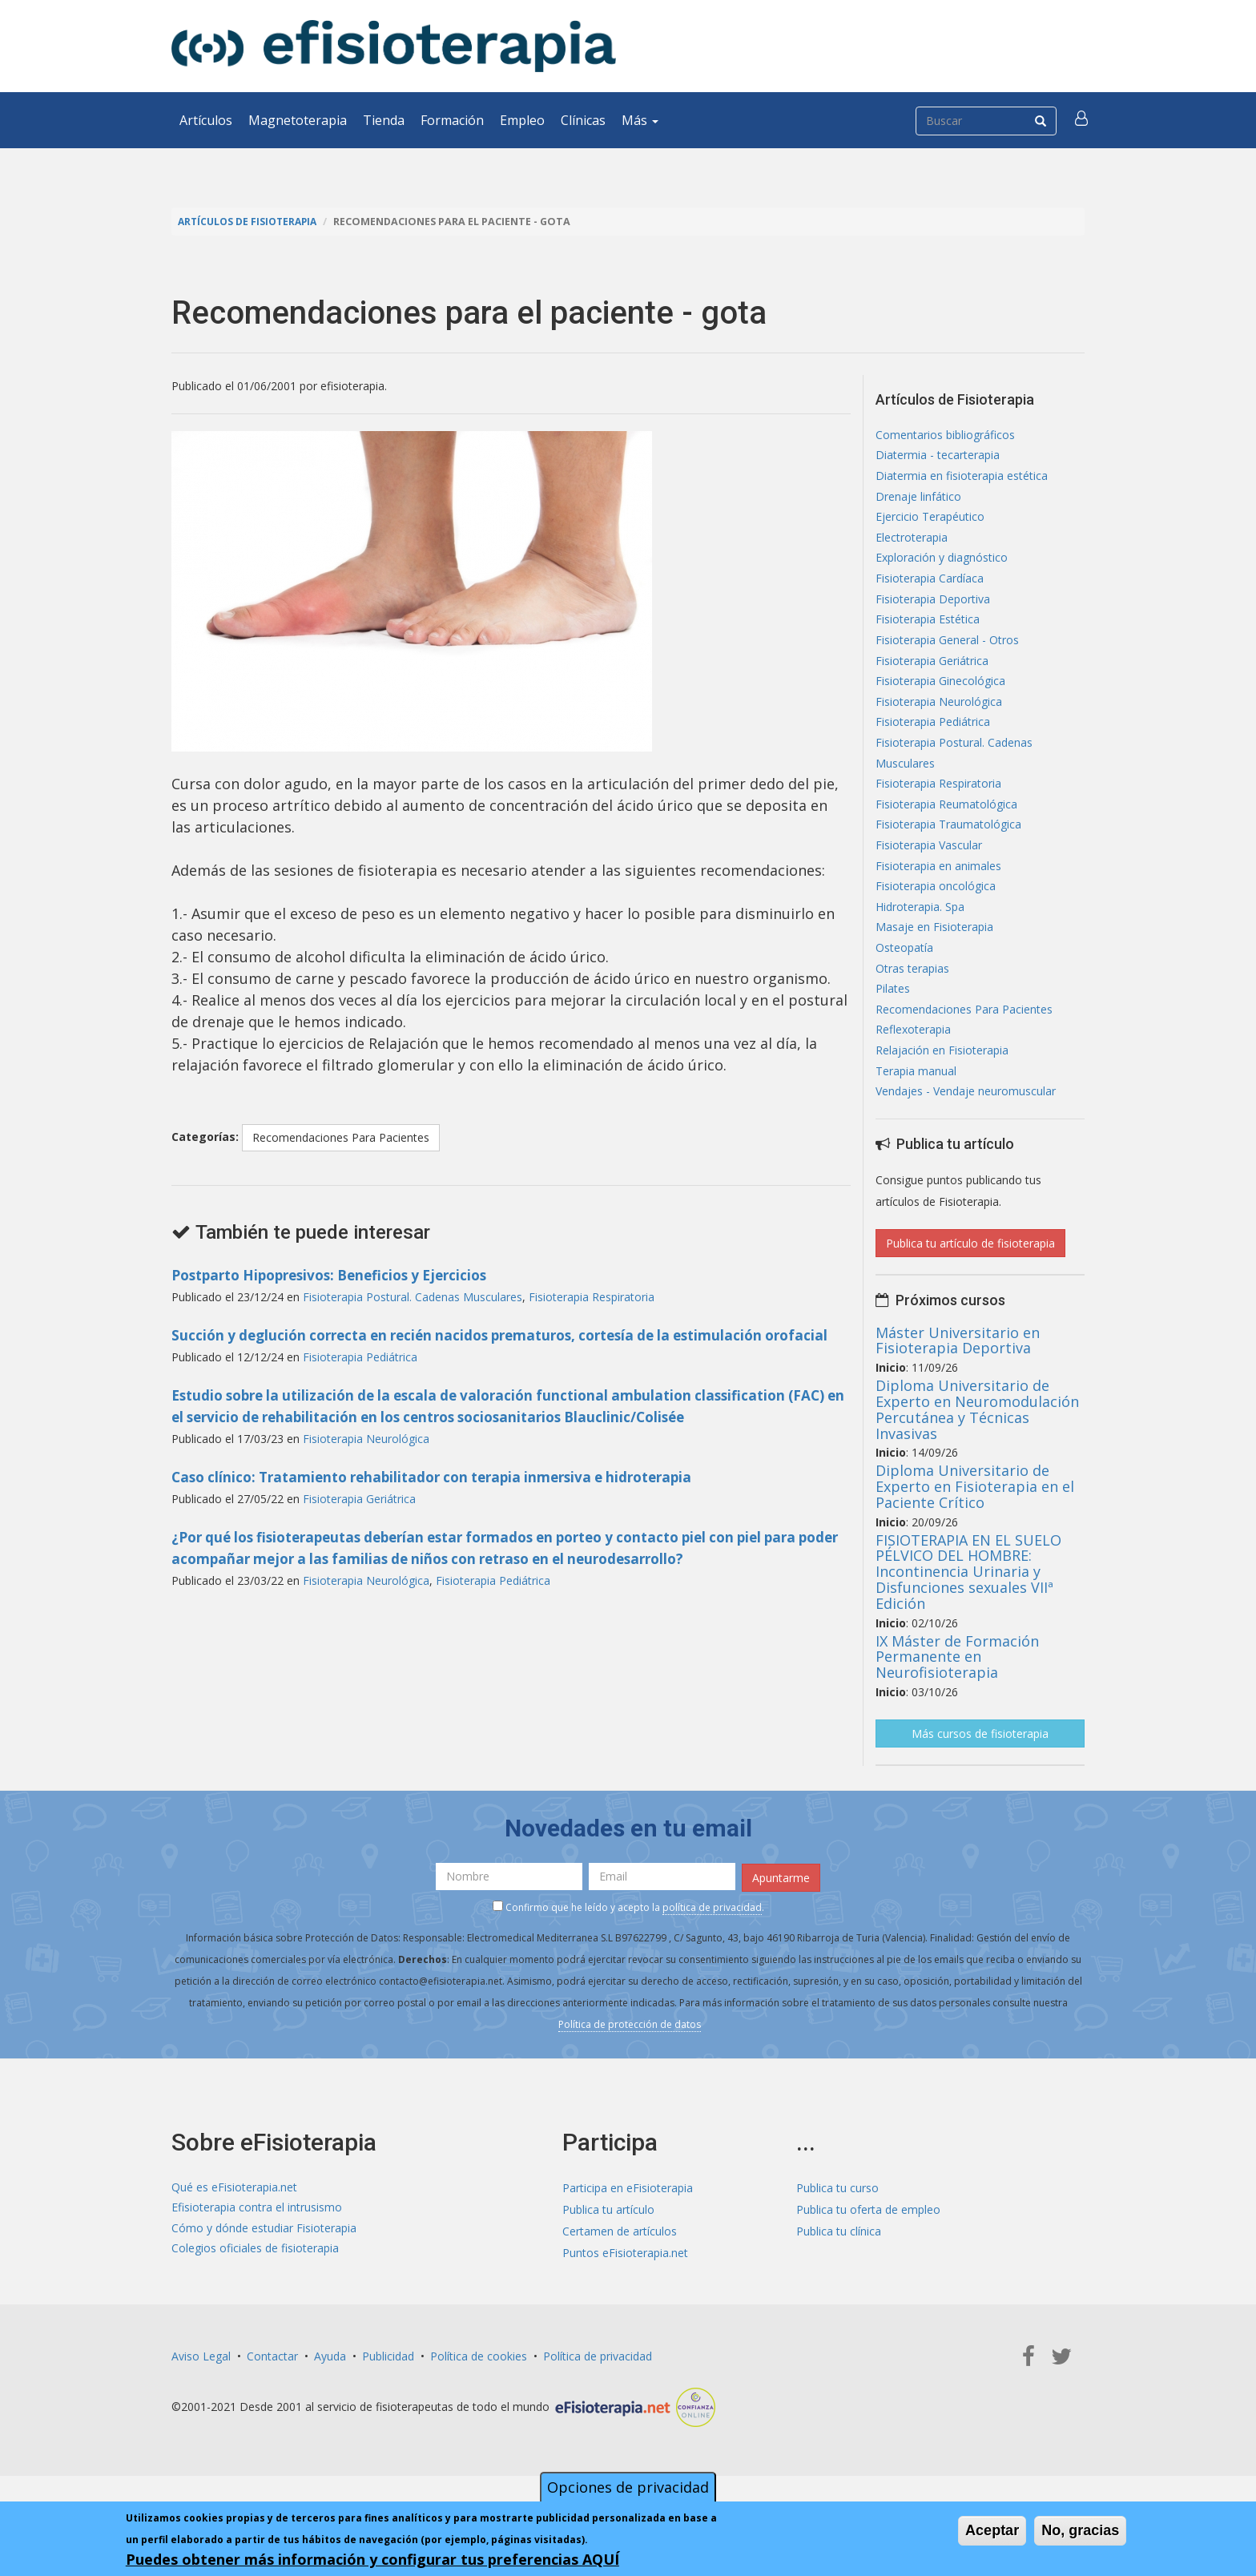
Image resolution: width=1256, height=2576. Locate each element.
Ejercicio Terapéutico (930, 522)
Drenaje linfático (918, 500)
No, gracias (1080, 2530)
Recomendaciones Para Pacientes (340, 1137)
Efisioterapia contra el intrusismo (256, 2243)
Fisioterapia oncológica (936, 911)
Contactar (272, 2390)
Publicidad (388, 2390)
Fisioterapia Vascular (929, 868)
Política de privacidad (597, 2390)
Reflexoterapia (913, 1062)
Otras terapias (912, 998)
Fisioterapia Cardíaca (930, 587)
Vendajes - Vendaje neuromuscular (966, 1127)
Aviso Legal (201, 2390)
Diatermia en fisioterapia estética (962, 478)
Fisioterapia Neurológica (366, 1460)
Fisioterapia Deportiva (933, 608)
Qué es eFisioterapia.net (234, 2222)
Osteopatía (904, 976)
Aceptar (992, 2530)
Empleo (522, 120)
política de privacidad (712, 1942)
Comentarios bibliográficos (945, 435)
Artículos (205, 120)
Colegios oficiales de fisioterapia (255, 2287)
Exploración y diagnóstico (942, 565)
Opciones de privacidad (628, 2487)
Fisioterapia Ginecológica (940, 695)
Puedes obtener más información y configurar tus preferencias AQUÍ (372, 2559)
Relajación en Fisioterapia (942, 1084)
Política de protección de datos (629, 2059)
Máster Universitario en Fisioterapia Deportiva (958, 1376)
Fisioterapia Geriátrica (359, 1520)
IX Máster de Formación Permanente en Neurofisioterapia (957, 1693)
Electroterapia (912, 543)
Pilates (893, 1019)
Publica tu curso (837, 2222)
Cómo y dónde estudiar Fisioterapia (263, 2265)
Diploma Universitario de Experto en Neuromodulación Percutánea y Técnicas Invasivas (977, 1446)
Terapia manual (916, 1106)
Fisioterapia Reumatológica (946, 824)
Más (640, 120)
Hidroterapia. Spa (920, 933)
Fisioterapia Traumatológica (948, 846)
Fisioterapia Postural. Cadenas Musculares (412, 1296)
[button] (1082, 120)
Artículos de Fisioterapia (250, 221)
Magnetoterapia (297, 120)
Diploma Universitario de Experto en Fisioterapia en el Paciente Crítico (975, 1523)
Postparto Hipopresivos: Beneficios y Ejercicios (340, 1274)
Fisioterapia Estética (928, 630)
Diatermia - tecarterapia (938, 457)
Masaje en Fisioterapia (934, 954)
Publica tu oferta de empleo (868, 2243)
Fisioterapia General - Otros (947, 651)
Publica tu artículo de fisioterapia (970, 1280)
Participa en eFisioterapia (627, 2222)
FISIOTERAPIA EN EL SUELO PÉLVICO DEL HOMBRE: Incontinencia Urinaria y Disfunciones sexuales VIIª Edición (968, 1608)
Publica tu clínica (838, 2265)
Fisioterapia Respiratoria (591, 1296)
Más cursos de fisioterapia (980, 1770)
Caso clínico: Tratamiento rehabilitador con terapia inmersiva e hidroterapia (447, 1498)
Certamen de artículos (619, 2265)
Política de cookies (478, 2390)
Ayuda (330, 2390)
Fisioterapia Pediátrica (360, 1378)
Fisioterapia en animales (938, 889)
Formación (452, 120)
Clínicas (583, 120)
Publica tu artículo (608, 2243)
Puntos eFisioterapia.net (625, 2287)
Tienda (384, 120)
